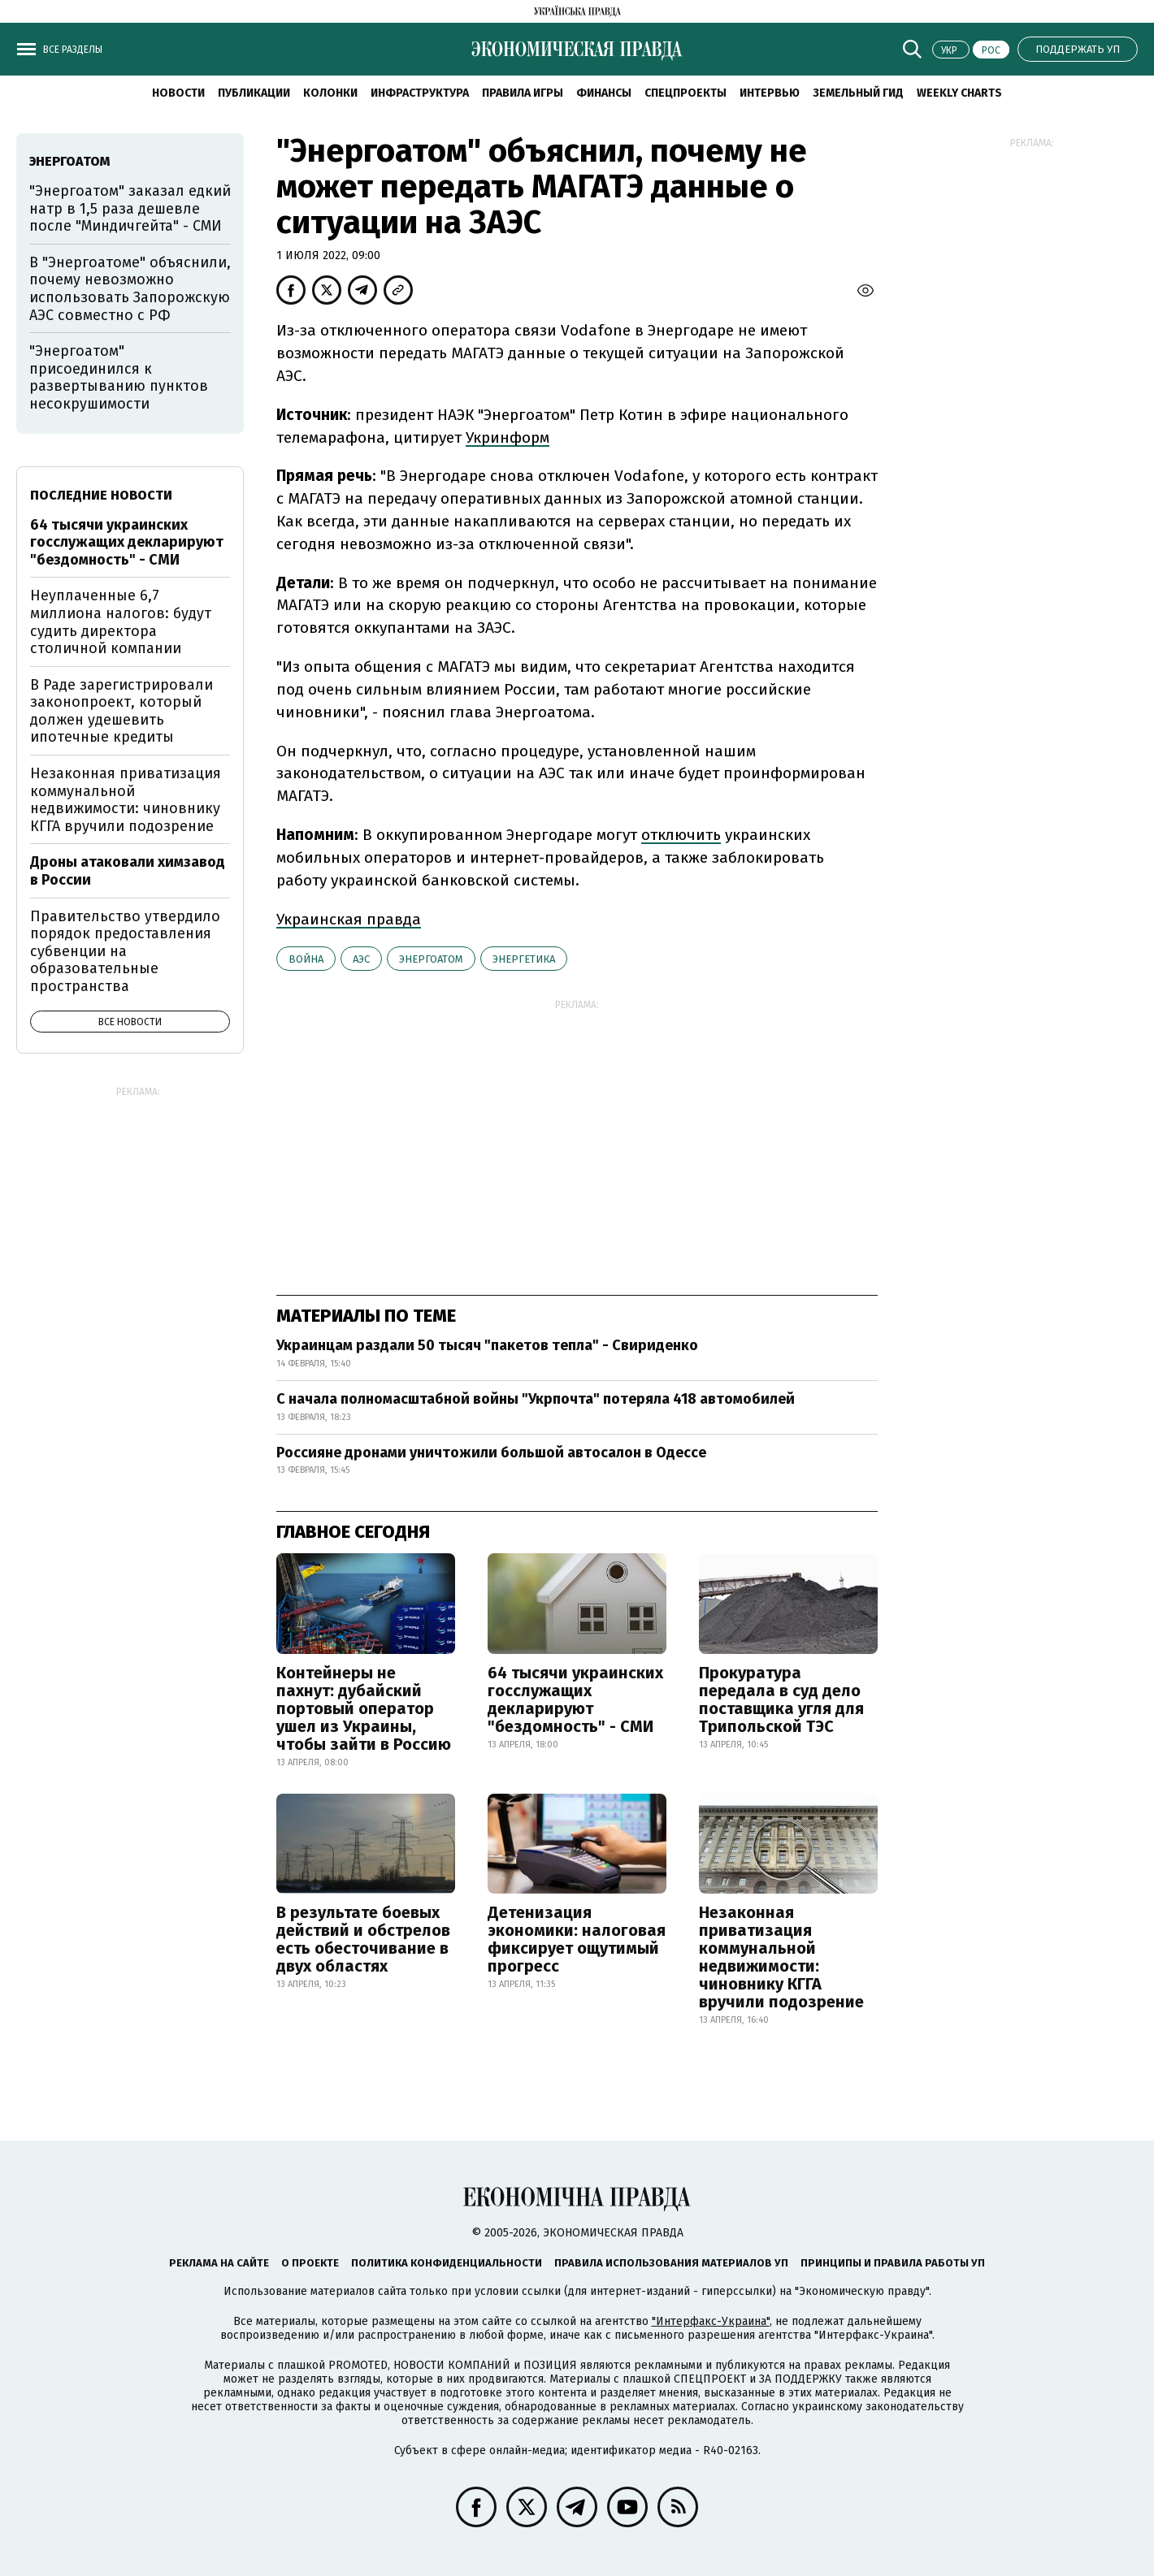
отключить (681, 834)
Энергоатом (431, 959)
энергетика (523, 959)
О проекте (310, 2263)
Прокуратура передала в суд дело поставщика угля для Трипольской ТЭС (781, 1699)
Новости (178, 93)
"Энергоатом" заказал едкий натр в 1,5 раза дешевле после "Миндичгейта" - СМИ (130, 208)
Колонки (330, 93)
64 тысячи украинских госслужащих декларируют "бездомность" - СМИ (575, 1699)
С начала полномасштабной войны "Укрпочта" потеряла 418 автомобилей (535, 1399)
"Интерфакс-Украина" (711, 2321)
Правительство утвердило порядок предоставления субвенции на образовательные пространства (125, 951)
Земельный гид (858, 93)
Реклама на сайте (219, 2263)
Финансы (603, 93)
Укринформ (507, 437)
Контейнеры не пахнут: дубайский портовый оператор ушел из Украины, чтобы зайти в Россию (363, 1708)
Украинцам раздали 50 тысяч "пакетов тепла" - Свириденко (487, 1345)
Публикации (254, 93)
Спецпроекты (685, 93)
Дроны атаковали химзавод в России (127, 871)
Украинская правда (348, 919)
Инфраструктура (420, 93)
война (305, 959)
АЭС (361, 959)
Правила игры (522, 93)
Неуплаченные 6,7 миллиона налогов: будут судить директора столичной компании (120, 622)
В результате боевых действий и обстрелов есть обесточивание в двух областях (363, 1939)
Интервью (770, 93)
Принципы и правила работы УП (892, 2263)
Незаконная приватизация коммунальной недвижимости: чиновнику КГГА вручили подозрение (781, 1957)
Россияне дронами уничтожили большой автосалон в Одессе (491, 1452)
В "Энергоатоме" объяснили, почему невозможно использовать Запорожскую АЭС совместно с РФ (130, 288)
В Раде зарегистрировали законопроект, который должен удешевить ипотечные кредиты (121, 711)
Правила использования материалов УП (671, 2263)
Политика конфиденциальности (446, 2263)
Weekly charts (959, 93)
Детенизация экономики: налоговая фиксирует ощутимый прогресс (577, 1939)
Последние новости (101, 495)
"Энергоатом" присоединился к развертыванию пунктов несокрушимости (118, 377)
